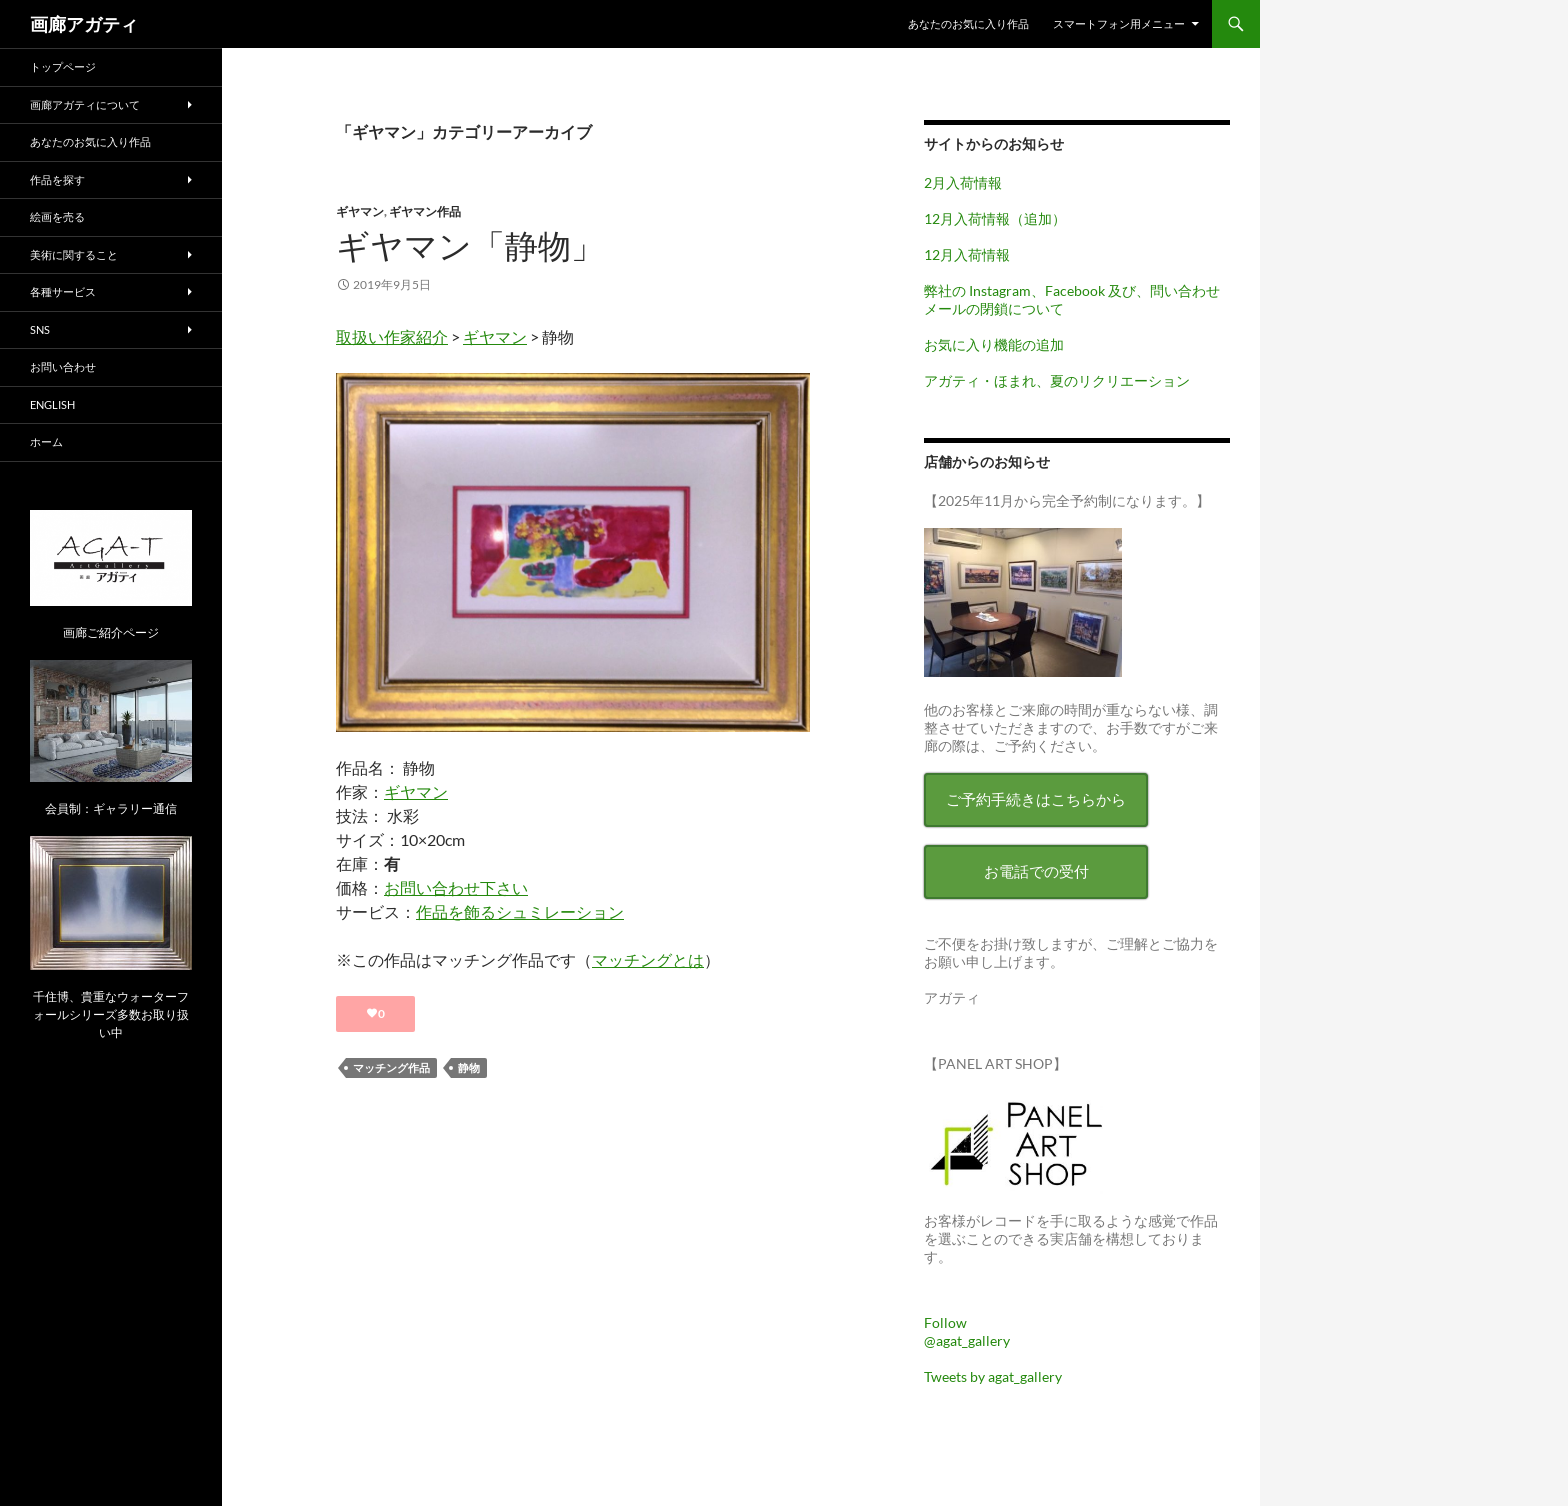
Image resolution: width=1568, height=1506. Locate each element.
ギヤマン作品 (425, 211)
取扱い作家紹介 (392, 336)
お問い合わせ (63, 366)
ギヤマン (360, 211)
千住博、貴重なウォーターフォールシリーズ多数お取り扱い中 (111, 1014)
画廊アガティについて (85, 104)
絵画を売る (57, 216)
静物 (469, 1067)
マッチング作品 (391, 1067)
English (52, 404)
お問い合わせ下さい (456, 887)
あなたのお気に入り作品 (968, 23)
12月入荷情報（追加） (995, 218)
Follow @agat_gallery (967, 1331)
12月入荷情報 (967, 254)
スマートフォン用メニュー (1119, 23)
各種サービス (63, 291)
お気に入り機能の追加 (994, 344)
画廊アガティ (84, 24)
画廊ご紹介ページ (111, 632)
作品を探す (57, 179)
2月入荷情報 (963, 182)
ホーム (46, 441)
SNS (40, 329)
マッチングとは (648, 959)
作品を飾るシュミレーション (520, 911)
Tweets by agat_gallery (993, 1376)
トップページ (63, 66)
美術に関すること (74, 254)
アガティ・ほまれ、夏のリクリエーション (1057, 380)
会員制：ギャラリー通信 (111, 808)
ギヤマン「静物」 (470, 245)
